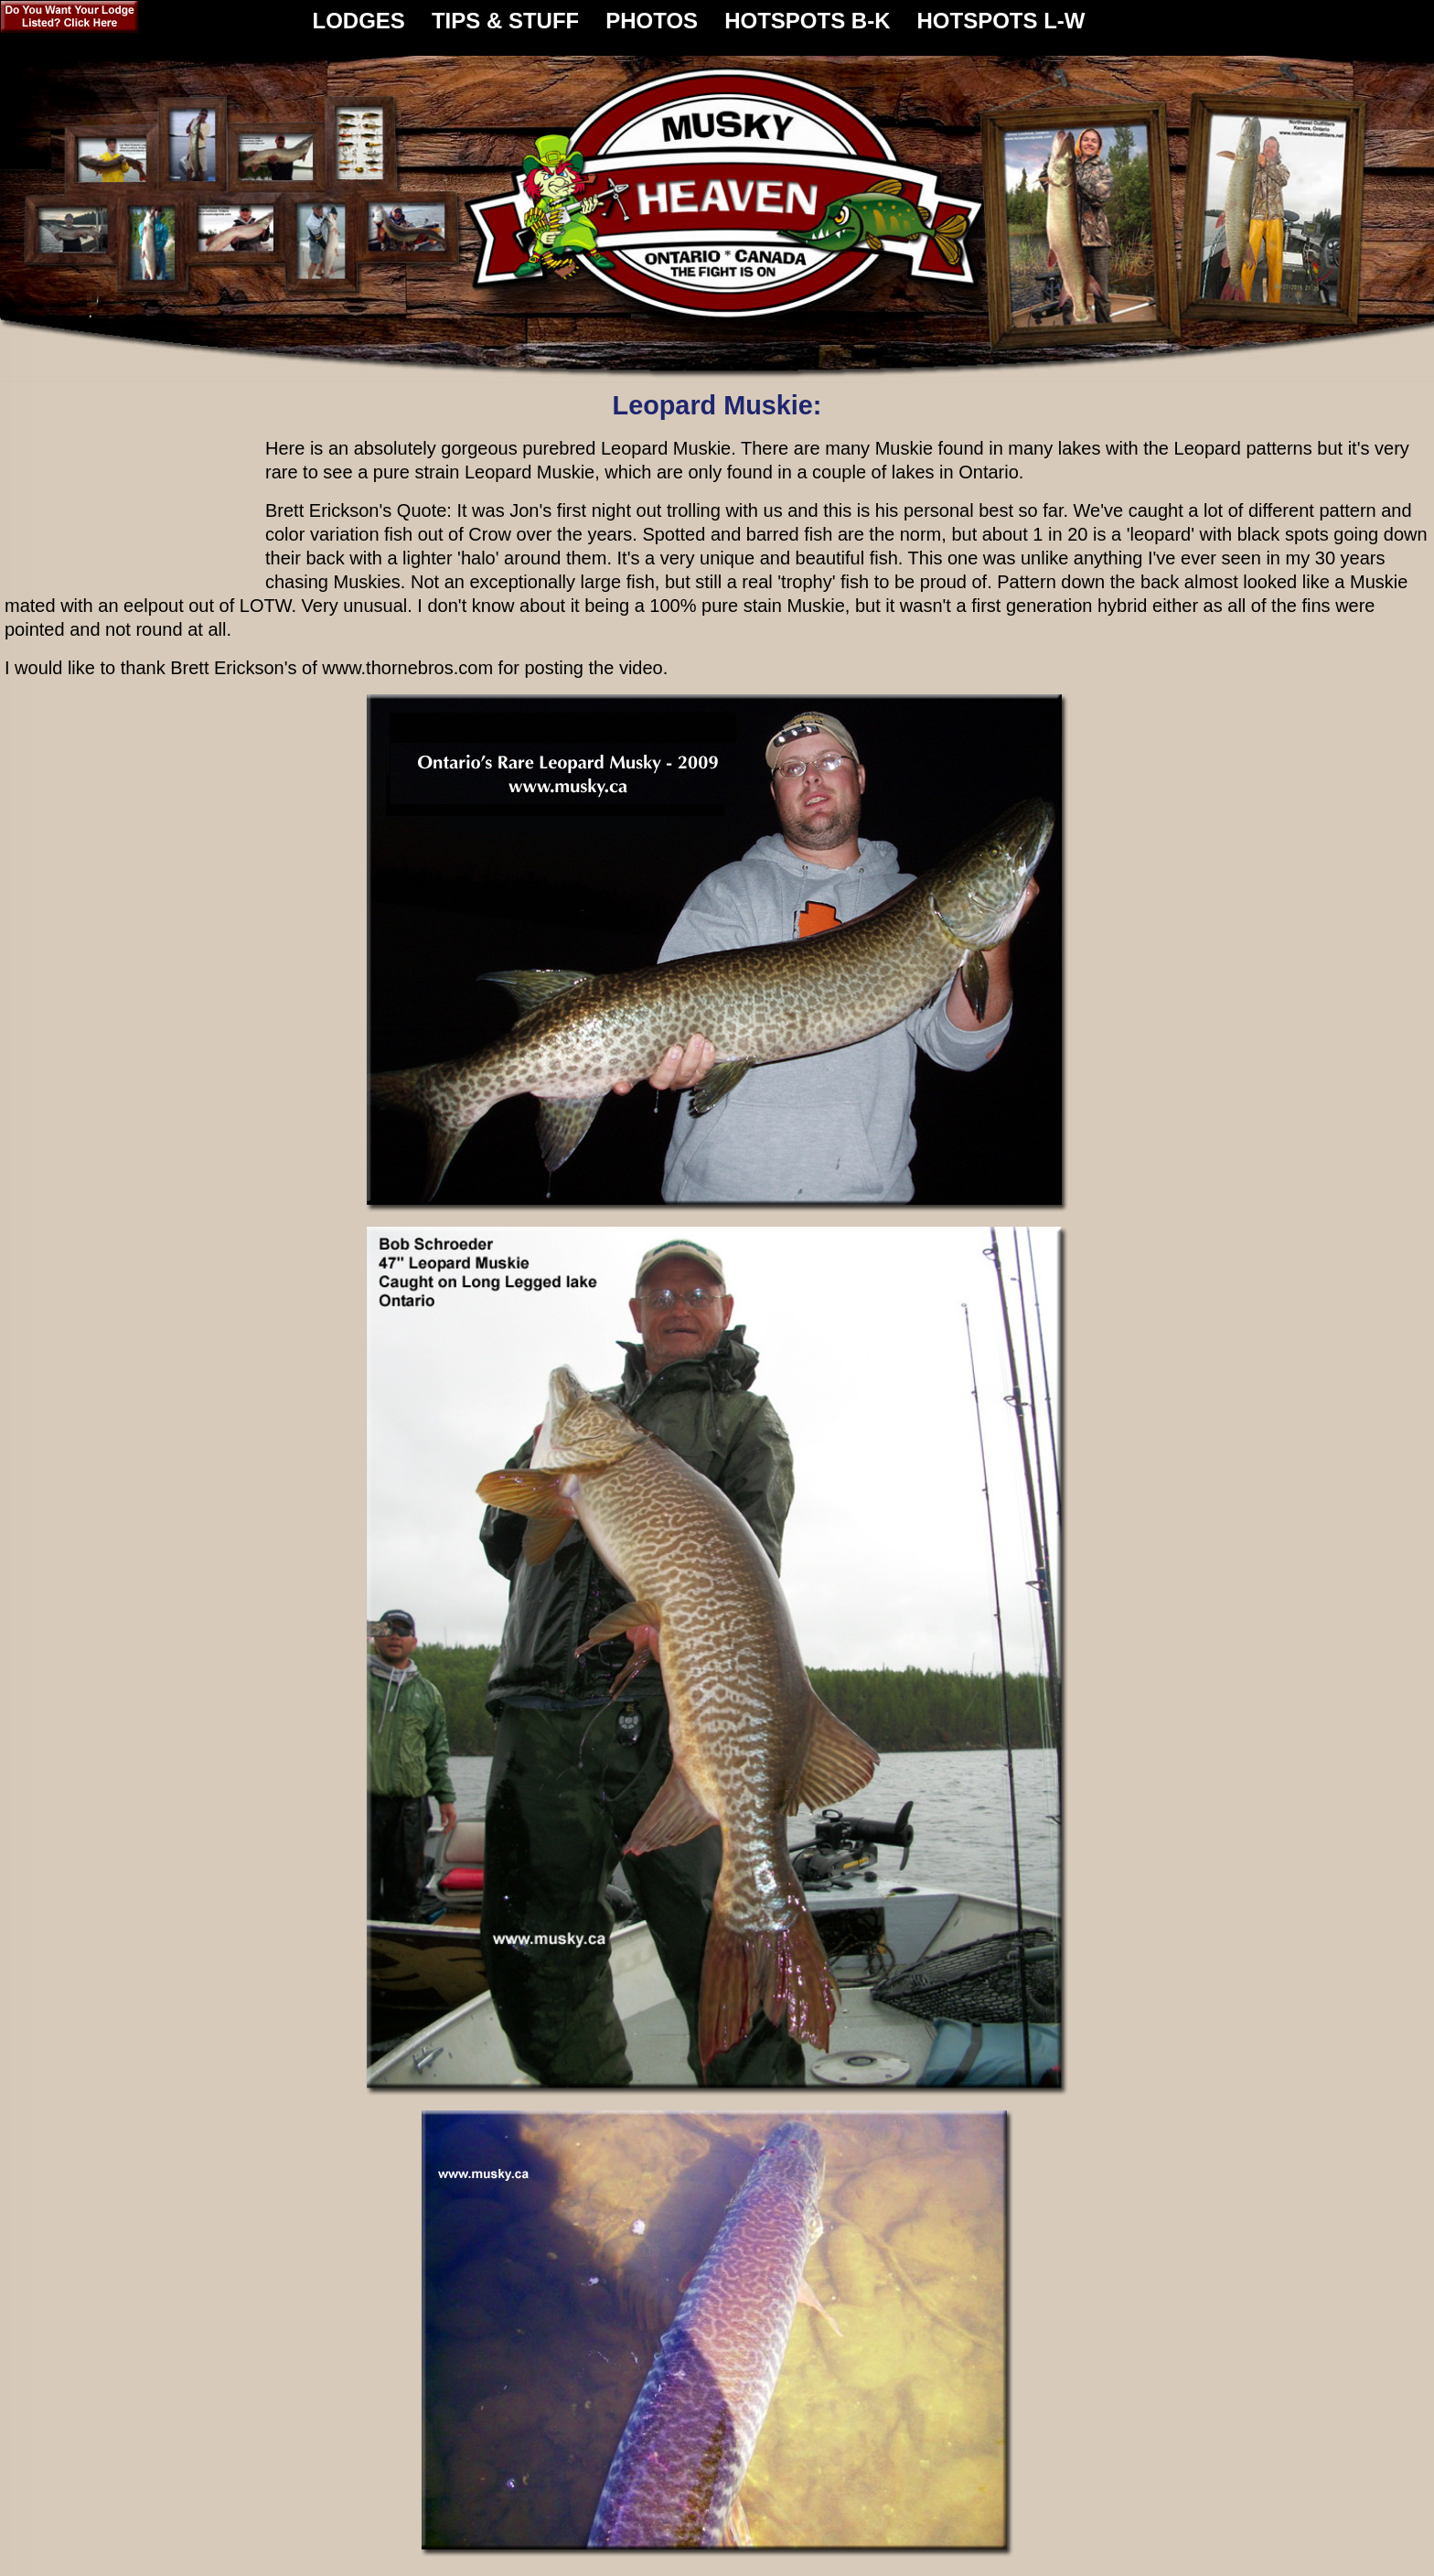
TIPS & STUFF (505, 13)
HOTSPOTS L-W (1000, 13)
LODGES (359, 13)
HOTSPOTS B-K (807, 13)
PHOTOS (651, 13)
